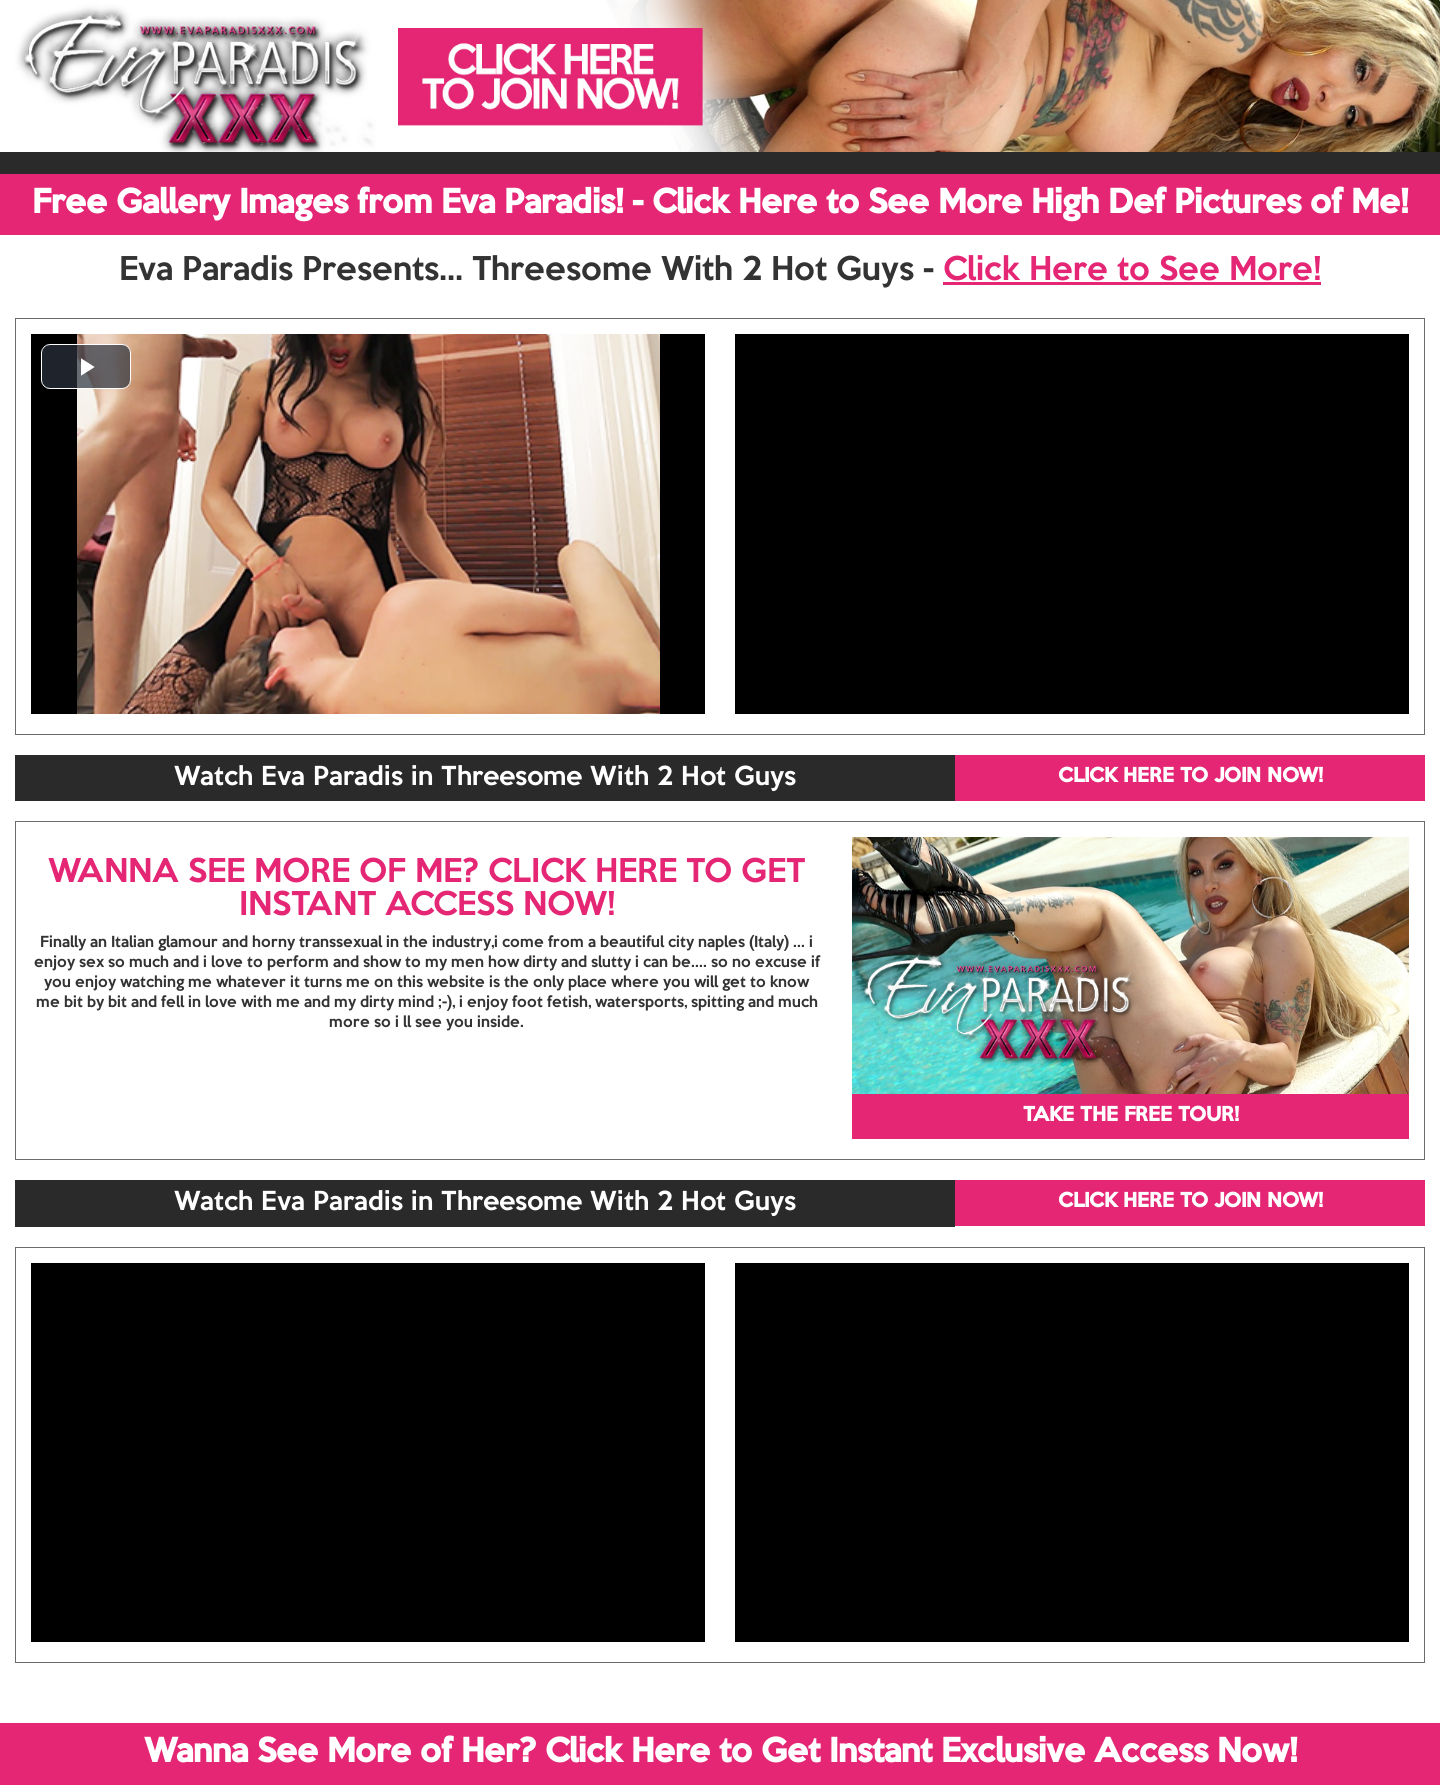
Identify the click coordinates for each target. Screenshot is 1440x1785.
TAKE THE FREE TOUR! (1131, 1116)
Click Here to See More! (1132, 271)
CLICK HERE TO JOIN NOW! (1190, 777)
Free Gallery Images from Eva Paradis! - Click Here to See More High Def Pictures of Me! (720, 204)
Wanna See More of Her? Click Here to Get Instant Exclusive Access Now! (720, 1753)
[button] (86, 366)
